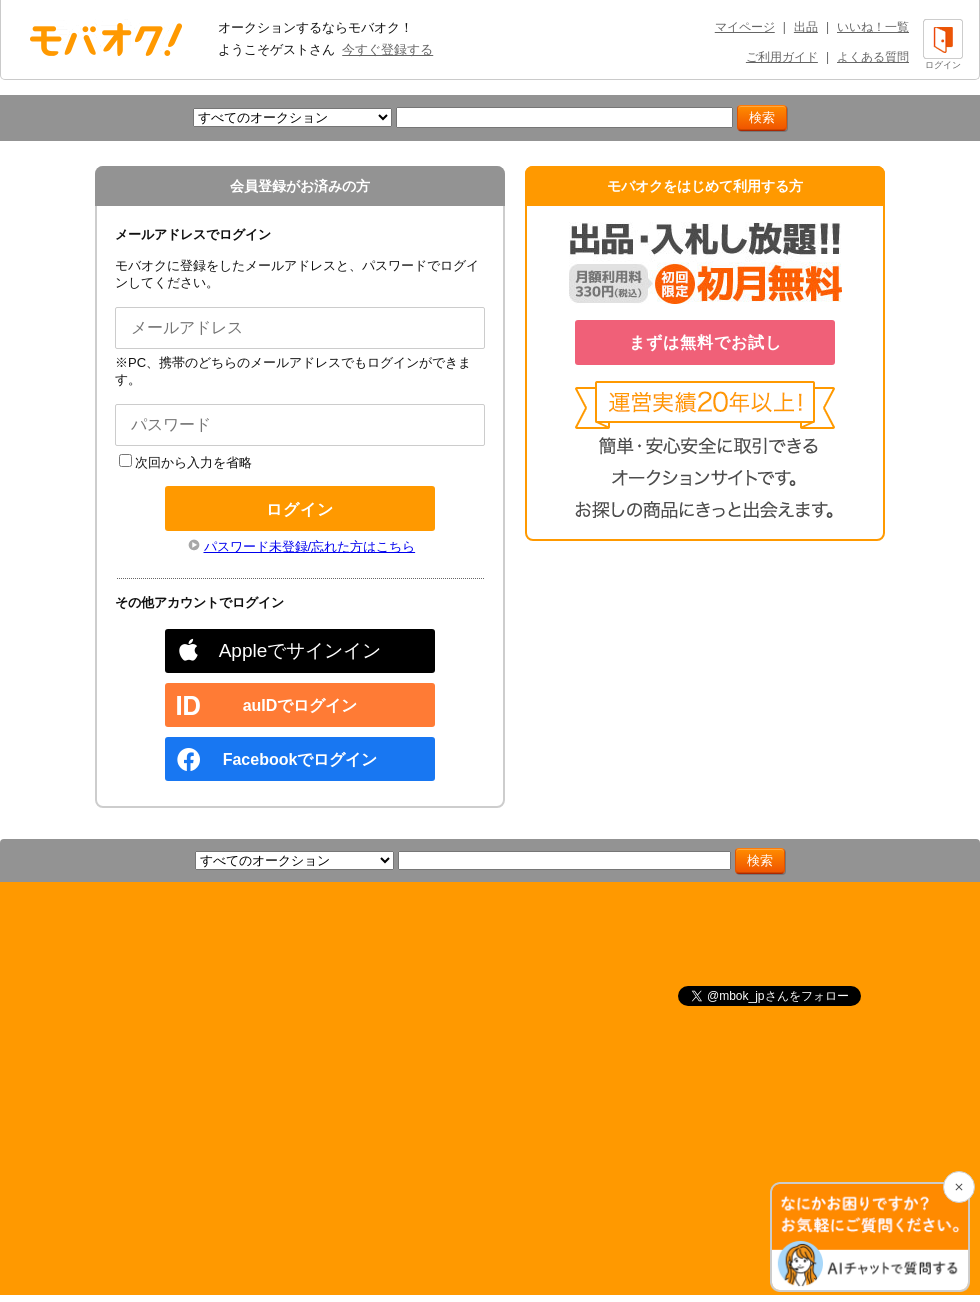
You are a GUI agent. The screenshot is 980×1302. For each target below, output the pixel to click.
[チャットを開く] (870, 1237)
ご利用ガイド (782, 57)
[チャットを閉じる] (959, 1187)
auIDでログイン (300, 705)
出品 (806, 27)
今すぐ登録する (387, 49)
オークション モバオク (106, 39)
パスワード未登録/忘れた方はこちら (310, 546)
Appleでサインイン (300, 650)
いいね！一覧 (873, 27)
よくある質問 (873, 57)
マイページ (745, 27)
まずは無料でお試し (705, 342)
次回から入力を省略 (185, 462)
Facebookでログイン (300, 759)
